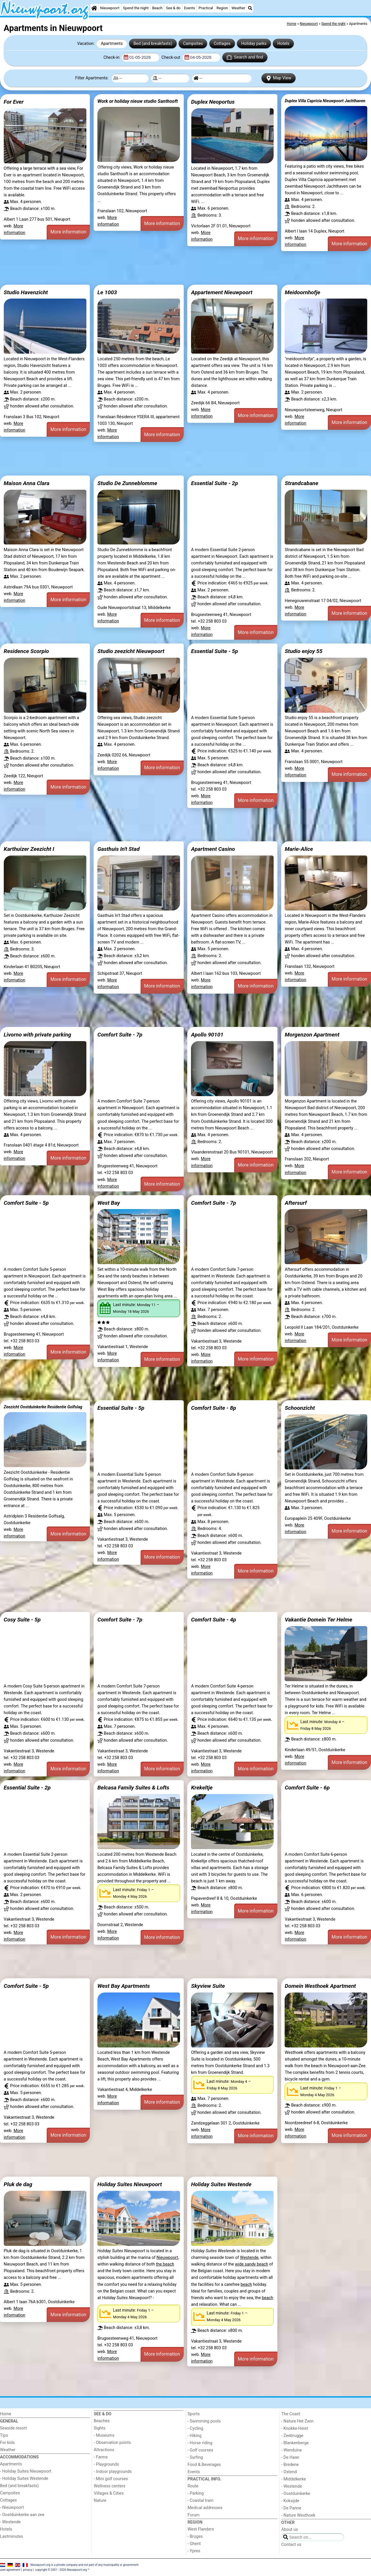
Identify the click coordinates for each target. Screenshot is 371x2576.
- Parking (196, 2493)
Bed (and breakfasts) (153, 43)
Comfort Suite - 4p (213, 1619)
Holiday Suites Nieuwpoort (129, 2184)
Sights (100, 2428)
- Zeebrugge (292, 2435)
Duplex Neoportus (212, 101)
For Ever (13, 101)
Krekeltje (201, 1787)
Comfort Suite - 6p (307, 1787)
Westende (249, 2257)
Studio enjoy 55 (303, 651)
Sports (194, 2414)
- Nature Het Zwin (297, 2421)
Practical (206, 8)
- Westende (10, 2522)
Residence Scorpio (26, 651)
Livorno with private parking (37, 1034)
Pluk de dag (18, 2184)
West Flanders (201, 2529)
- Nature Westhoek (298, 2515)
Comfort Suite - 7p (119, 1034)
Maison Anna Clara (27, 483)
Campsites (193, 43)
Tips (4, 2435)
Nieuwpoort (109, 8)
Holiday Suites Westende (221, 2184)
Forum (193, 2515)
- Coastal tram (201, 2500)
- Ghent (194, 2543)
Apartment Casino (213, 849)
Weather (238, 8)
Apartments (112, 43)
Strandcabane (301, 483)
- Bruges (195, 2536)
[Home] (94, 8)
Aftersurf (296, 1203)
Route (193, 2486)
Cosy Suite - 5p (22, 1619)
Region (222, 8)
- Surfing (195, 2457)
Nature (100, 2500)
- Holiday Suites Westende (24, 2478)
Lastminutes (11, 2536)
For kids (7, 2442)
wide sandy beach (251, 2264)
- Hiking (194, 2435)
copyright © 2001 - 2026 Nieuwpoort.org (61, 2569)
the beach (165, 2264)
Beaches (102, 2420)
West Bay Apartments (123, 1986)
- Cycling (195, 2428)
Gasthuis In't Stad (118, 849)
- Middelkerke (293, 2479)
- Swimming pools (204, 2421)
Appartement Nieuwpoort (221, 292)
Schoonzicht (300, 1408)
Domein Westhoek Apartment (320, 1986)
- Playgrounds (106, 2464)
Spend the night (136, 8)
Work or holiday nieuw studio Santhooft (137, 101)
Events (189, 8)
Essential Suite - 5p (214, 651)
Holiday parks (253, 43)
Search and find (245, 57)
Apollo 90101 (207, 1034)
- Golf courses (200, 2450)
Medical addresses (205, 2507)
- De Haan (290, 2457)
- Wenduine (291, 2450)
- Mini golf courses (111, 2478)
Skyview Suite (208, 1986)
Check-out (171, 57)
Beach (157, 8)
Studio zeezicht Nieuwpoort (130, 651)
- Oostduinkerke (295, 2493)
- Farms (101, 2457)
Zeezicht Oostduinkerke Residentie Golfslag (43, 1407)
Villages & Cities (109, 2493)
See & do (173, 8)
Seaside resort (13, 2428)
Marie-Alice (299, 849)
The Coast (290, 2414)
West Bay (108, 1203)
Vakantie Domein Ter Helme (318, 1619)
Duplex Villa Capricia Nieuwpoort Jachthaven (325, 100)
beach (246, 2284)
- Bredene (290, 2464)
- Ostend (289, 2471)
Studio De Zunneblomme (127, 483)
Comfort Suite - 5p (26, 1203)
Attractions (104, 2449)
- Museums (104, 2435)
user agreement (10, 2569)
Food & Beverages (204, 2464)
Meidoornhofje (302, 292)
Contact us (291, 2544)
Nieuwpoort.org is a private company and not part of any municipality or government (84, 2564)
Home (5, 2414)
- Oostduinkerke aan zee (22, 2514)
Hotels (283, 43)
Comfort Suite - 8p (213, 1408)
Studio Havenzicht (26, 292)
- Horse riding (200, 2442)
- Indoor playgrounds (113, 2471)
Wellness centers (110, 2486)
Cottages (222, 43)
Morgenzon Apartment (312, 1034)
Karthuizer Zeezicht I (29, 849)
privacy (27, 2569)
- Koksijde (290, 2500)
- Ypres (194, 2550)
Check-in (112, 57)
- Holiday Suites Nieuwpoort (25, 2471)
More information (68, 232)
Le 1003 (107, 292)
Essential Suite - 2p (214, 483)
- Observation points (112, 2442)
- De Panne (291, 2508)
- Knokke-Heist (294, 2428)
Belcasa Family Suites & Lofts (133, 1787)
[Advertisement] (174, 268)
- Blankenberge (295, 2442)
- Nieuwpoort (12, 2507)
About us (289, 2529)
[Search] (250, 8)
